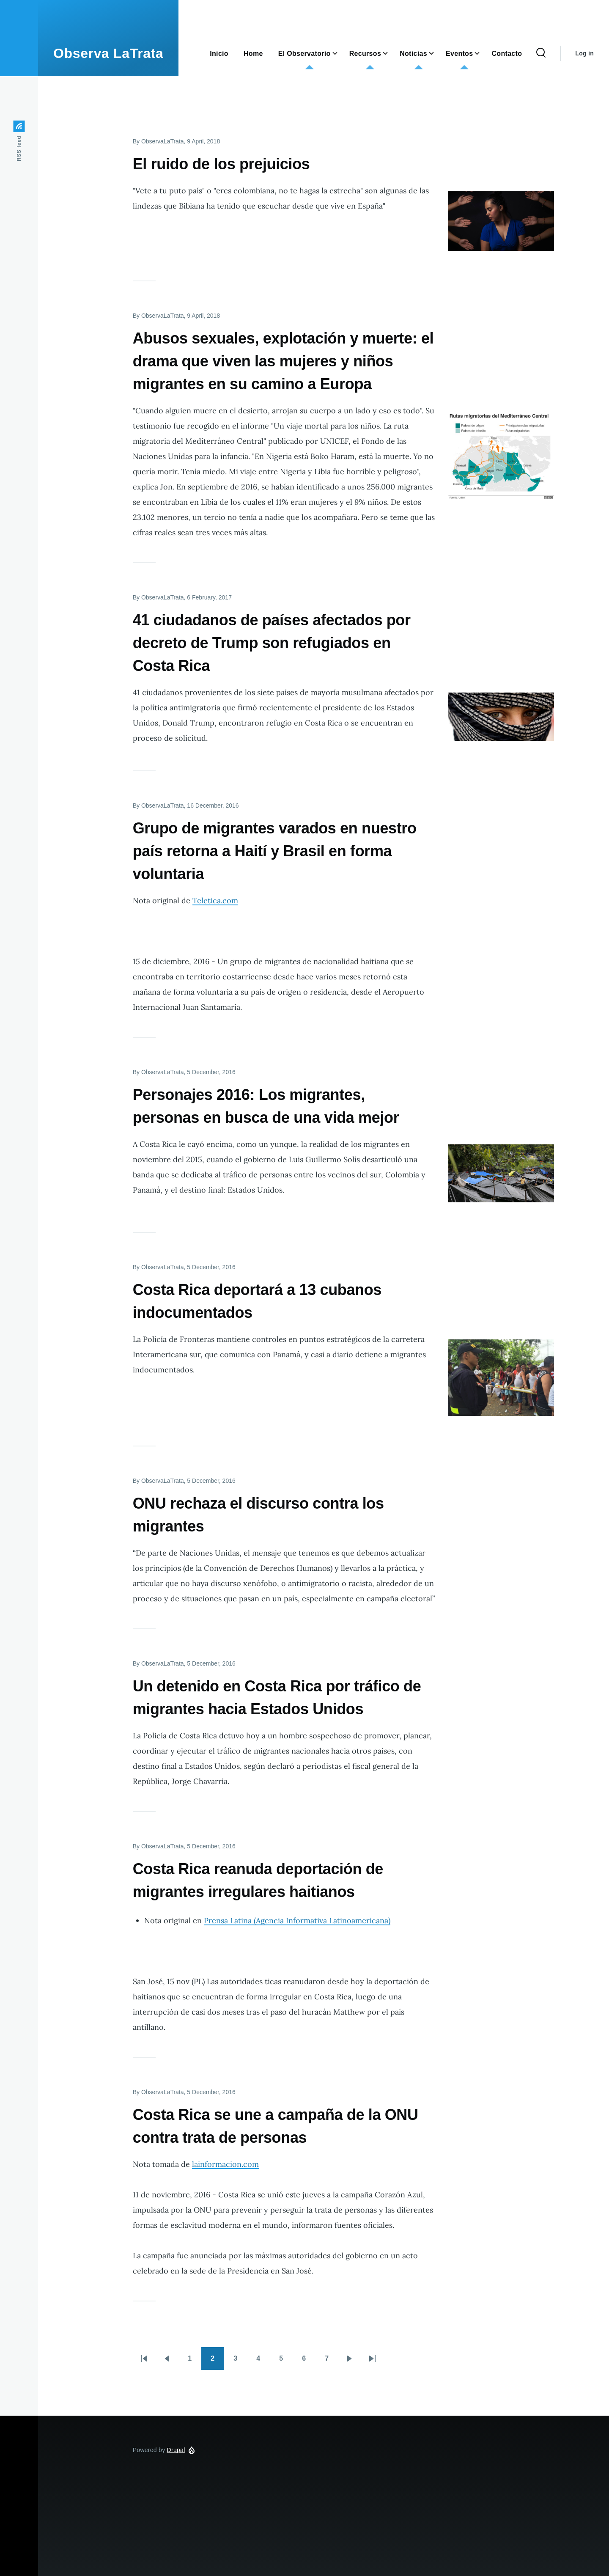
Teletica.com (215, 900)
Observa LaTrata (108, 53)
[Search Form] (540, 53)
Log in (584, 53)
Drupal (176, 2450)
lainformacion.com (225, 2164)
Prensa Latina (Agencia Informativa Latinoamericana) (297, 1920)
